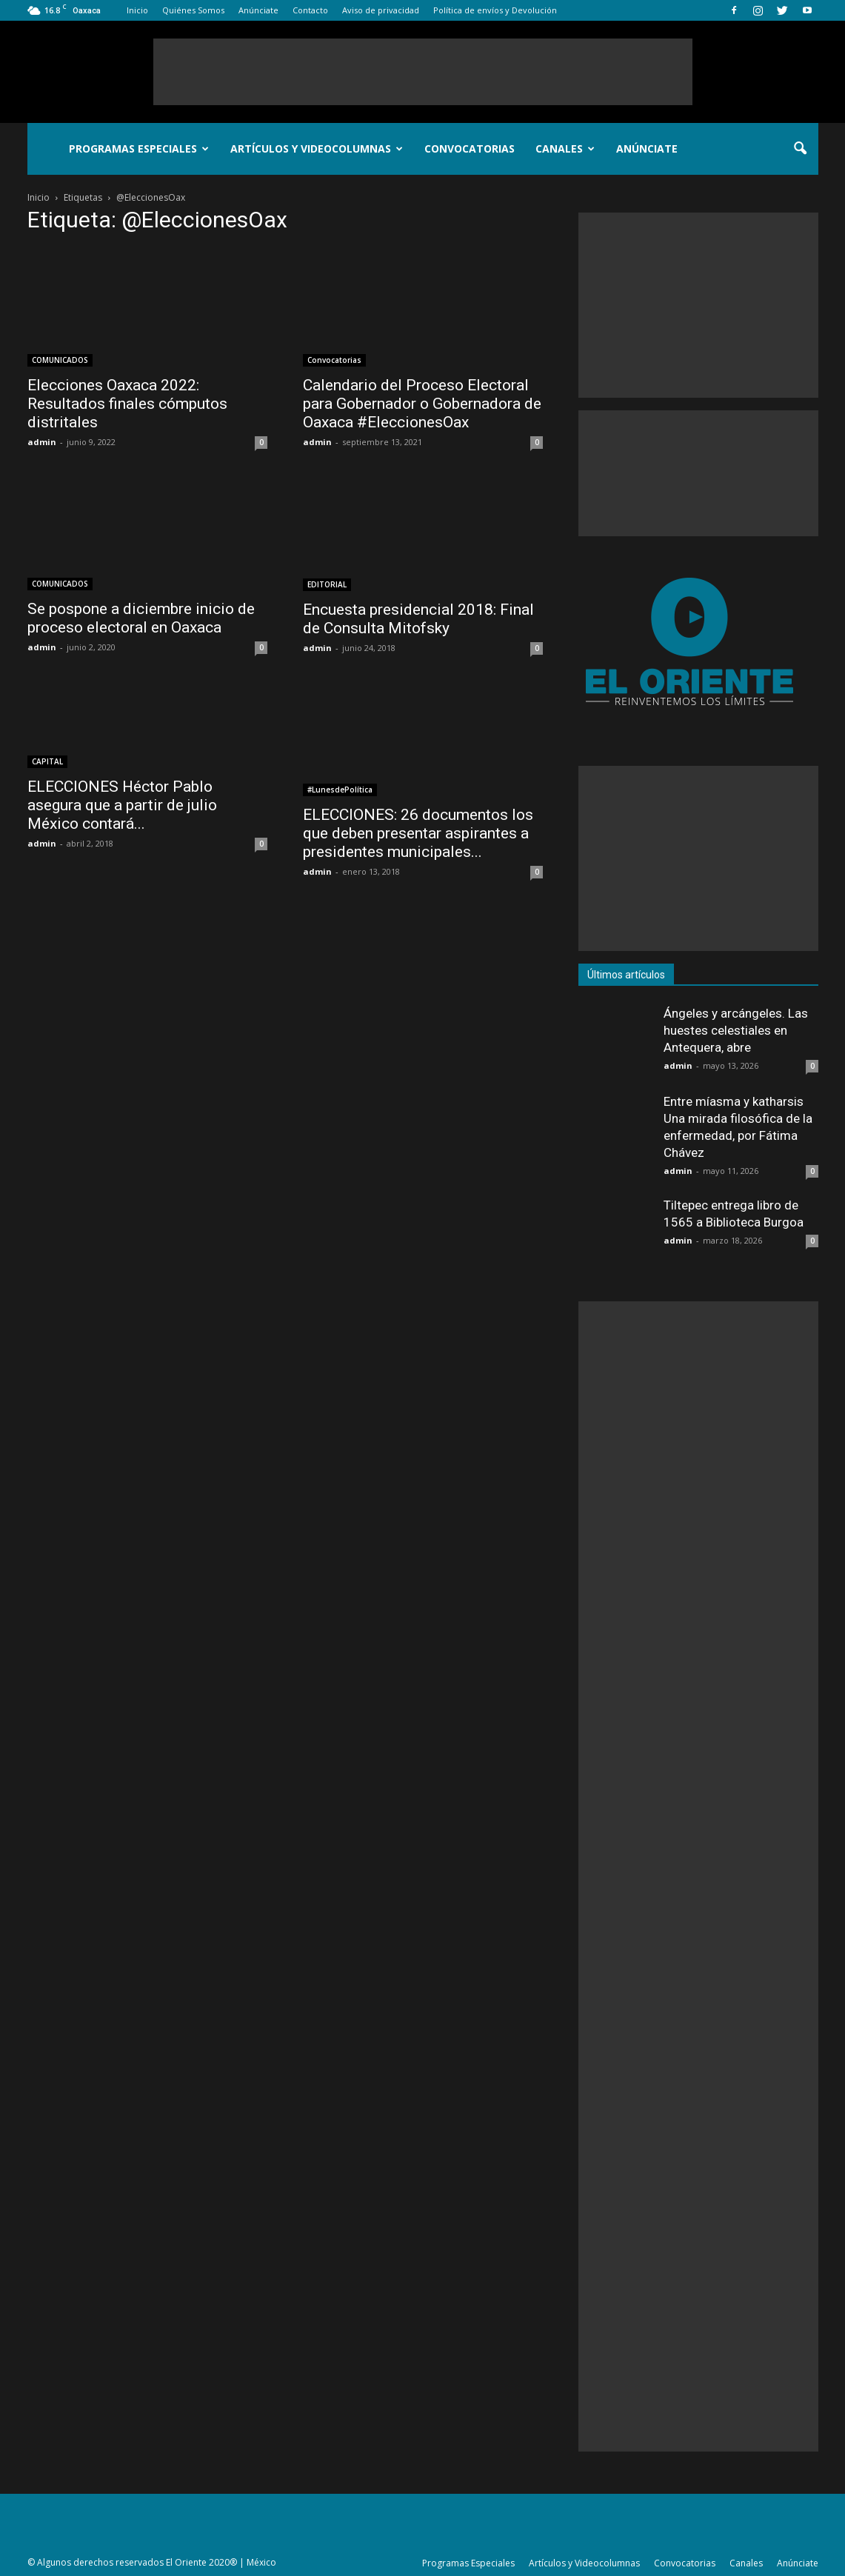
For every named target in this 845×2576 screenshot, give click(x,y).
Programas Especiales (139, 148)
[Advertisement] (422, 72)
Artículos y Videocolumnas (316, 148)
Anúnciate (258, 10)
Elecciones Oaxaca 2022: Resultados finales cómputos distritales (127, 403)
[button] (800, 149)
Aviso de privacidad (380, 10)
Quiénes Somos (193, 10)
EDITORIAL (327, 584)
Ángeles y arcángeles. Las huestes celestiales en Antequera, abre (736, 1030)
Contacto (310, 10)
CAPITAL (47, 761)
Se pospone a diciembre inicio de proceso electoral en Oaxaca (141, 618)
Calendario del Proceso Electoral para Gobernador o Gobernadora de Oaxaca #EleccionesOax (422, 403)
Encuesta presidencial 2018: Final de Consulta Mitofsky (418, 619)
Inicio (137, 10)
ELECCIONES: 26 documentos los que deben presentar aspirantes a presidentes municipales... (418, 833)
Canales (565, 148)
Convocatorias (469, 148)
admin (41, 441)
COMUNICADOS (60, 360)
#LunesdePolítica (340, 789)
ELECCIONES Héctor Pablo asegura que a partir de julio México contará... (122, 805)
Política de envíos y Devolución (495, 10)
